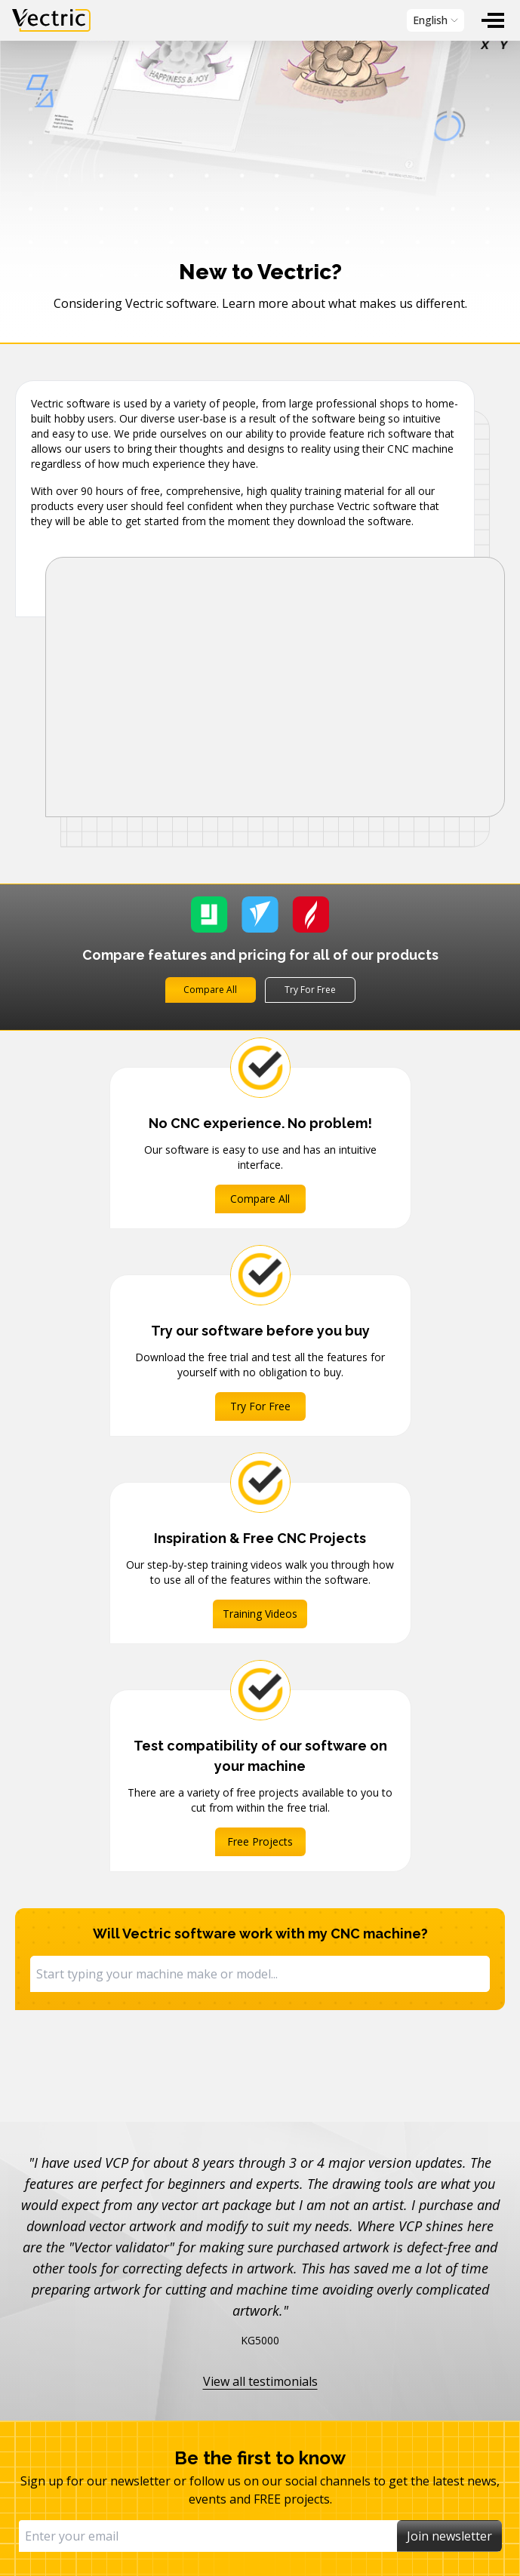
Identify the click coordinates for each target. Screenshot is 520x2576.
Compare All (210, 989)
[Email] (208, 2536)
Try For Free (310, 989)
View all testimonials (260, 2381)
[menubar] (260, 20)
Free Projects (260, 1841)
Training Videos (260, 1613)
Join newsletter (449, 2536)
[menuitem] (493, 20)
